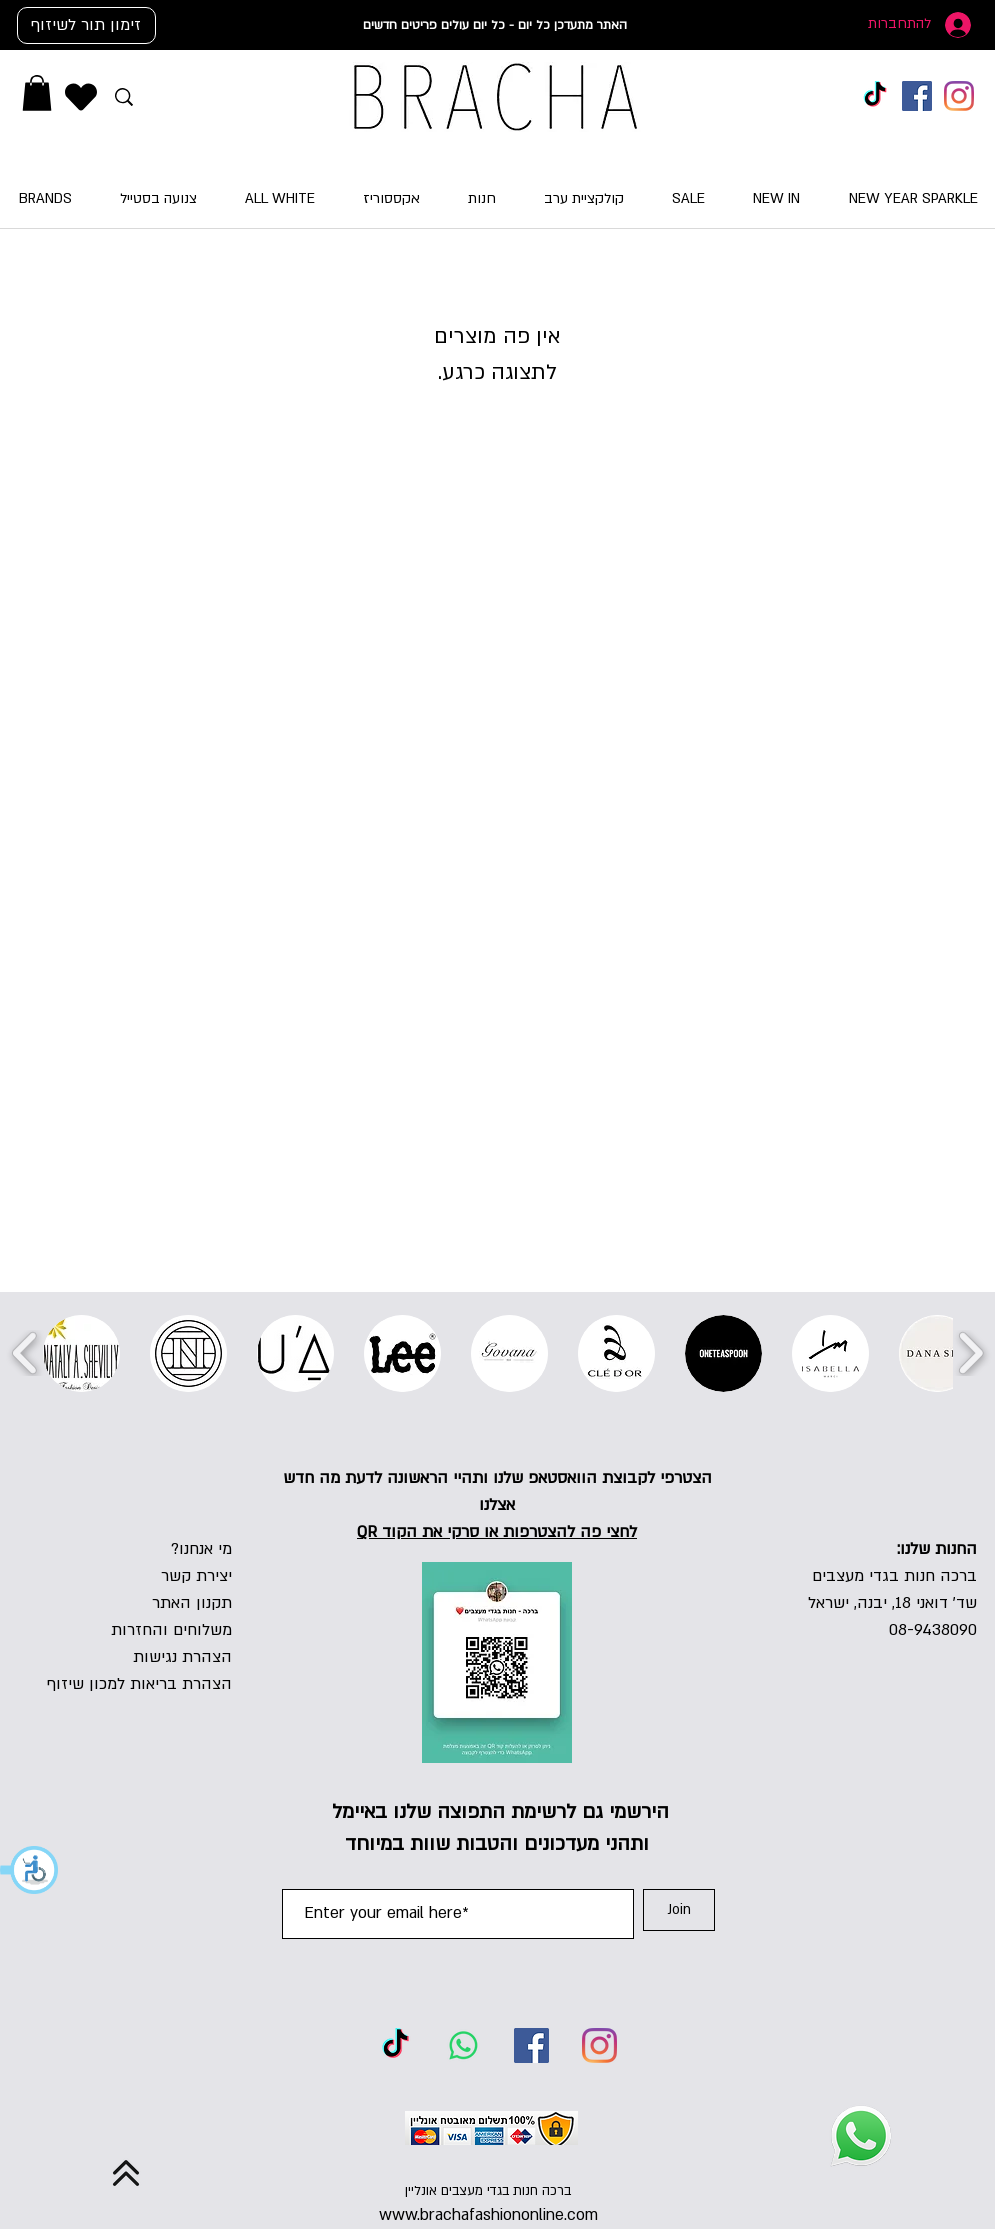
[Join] (679, 1910)
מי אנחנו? (201, 1549)
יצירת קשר (196, 1576)
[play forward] (970, 1353)
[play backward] (25, 1353)
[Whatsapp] (463, 2045)
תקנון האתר (192, 1603)
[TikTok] (875, 96)
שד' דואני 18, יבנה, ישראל (892, 1603)
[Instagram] (959, 96)
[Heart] (81, 97)
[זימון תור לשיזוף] (86, 25)
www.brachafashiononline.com (488, 2215)
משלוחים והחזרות (171, 1630)
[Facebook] (917, 96)
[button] (30, 1870)
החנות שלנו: (937, 1549)
